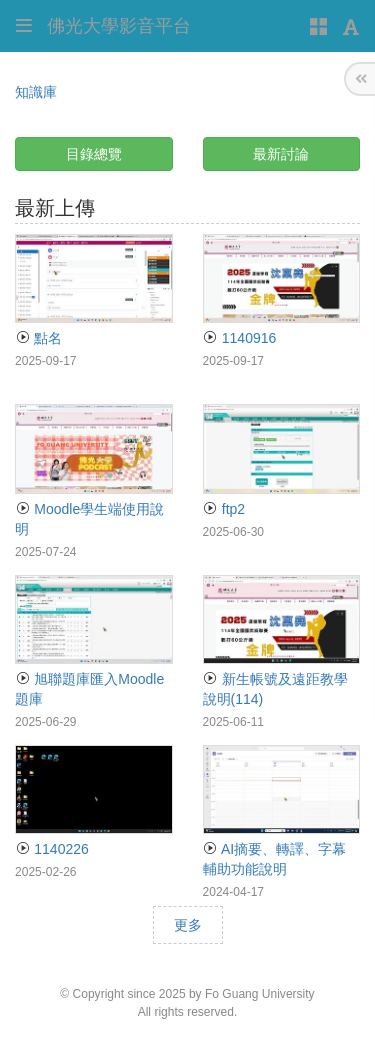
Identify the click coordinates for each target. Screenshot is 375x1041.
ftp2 (224, 509)
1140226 (52, 849)
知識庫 (36, 92)
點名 (38, 338)
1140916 (240, 338)
